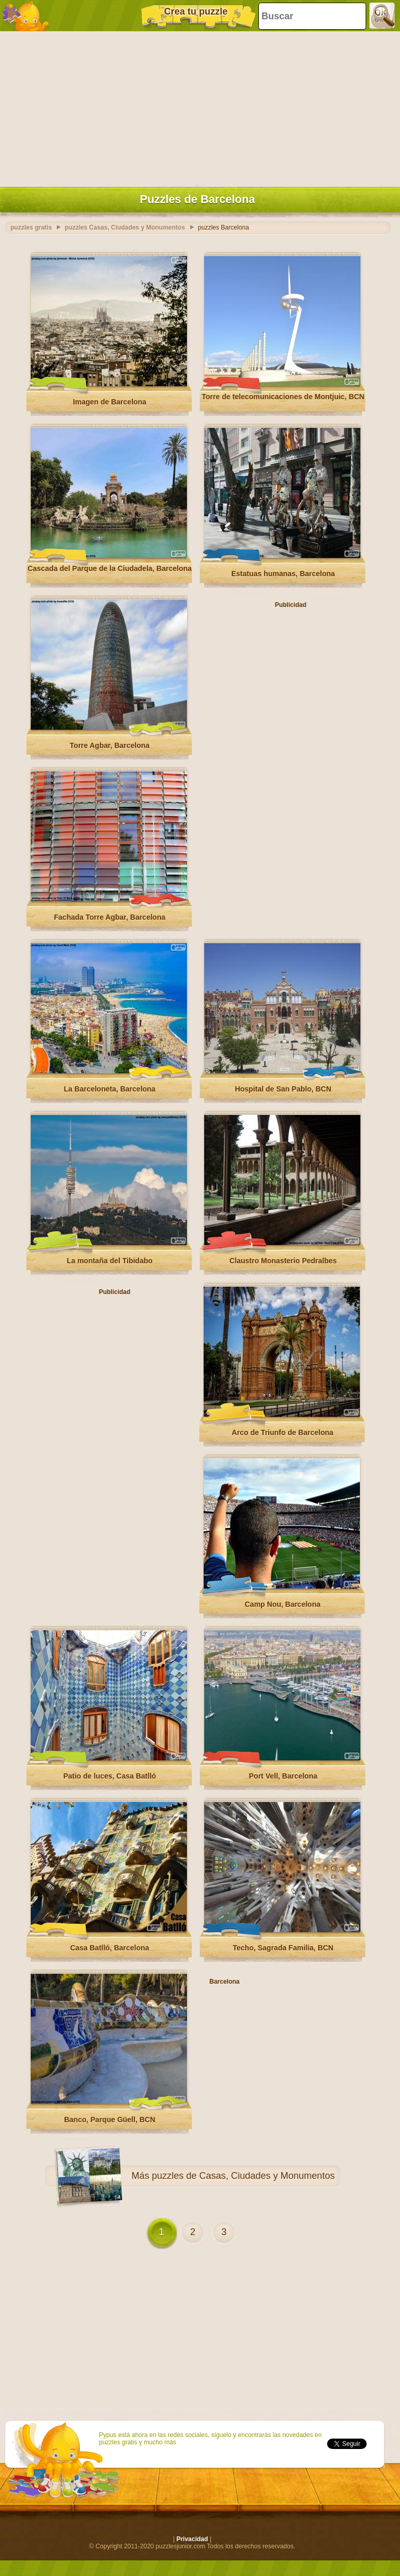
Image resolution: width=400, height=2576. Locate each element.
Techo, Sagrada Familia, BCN (283, 1948)
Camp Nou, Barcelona (282, 1604)
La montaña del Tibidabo (110, 1261)
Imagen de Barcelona (109, 402)
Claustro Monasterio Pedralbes (282, 1261)
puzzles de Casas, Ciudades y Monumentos (243, 2176)
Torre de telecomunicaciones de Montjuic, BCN (283, 396)
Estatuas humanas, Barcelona (283, 573)
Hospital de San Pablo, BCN (283, 1089)
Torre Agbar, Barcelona (109, 745)
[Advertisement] (197, 107)
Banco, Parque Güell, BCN (109, 2119)
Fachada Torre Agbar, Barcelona (110, 917)
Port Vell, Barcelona (283, 1776)
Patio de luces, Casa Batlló (109, 1776)
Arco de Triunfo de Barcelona (282, 1432)
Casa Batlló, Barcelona (109, 1948)
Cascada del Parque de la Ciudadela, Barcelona (110, 568)
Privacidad (192, 2539)
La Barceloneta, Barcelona (110, 1089)
